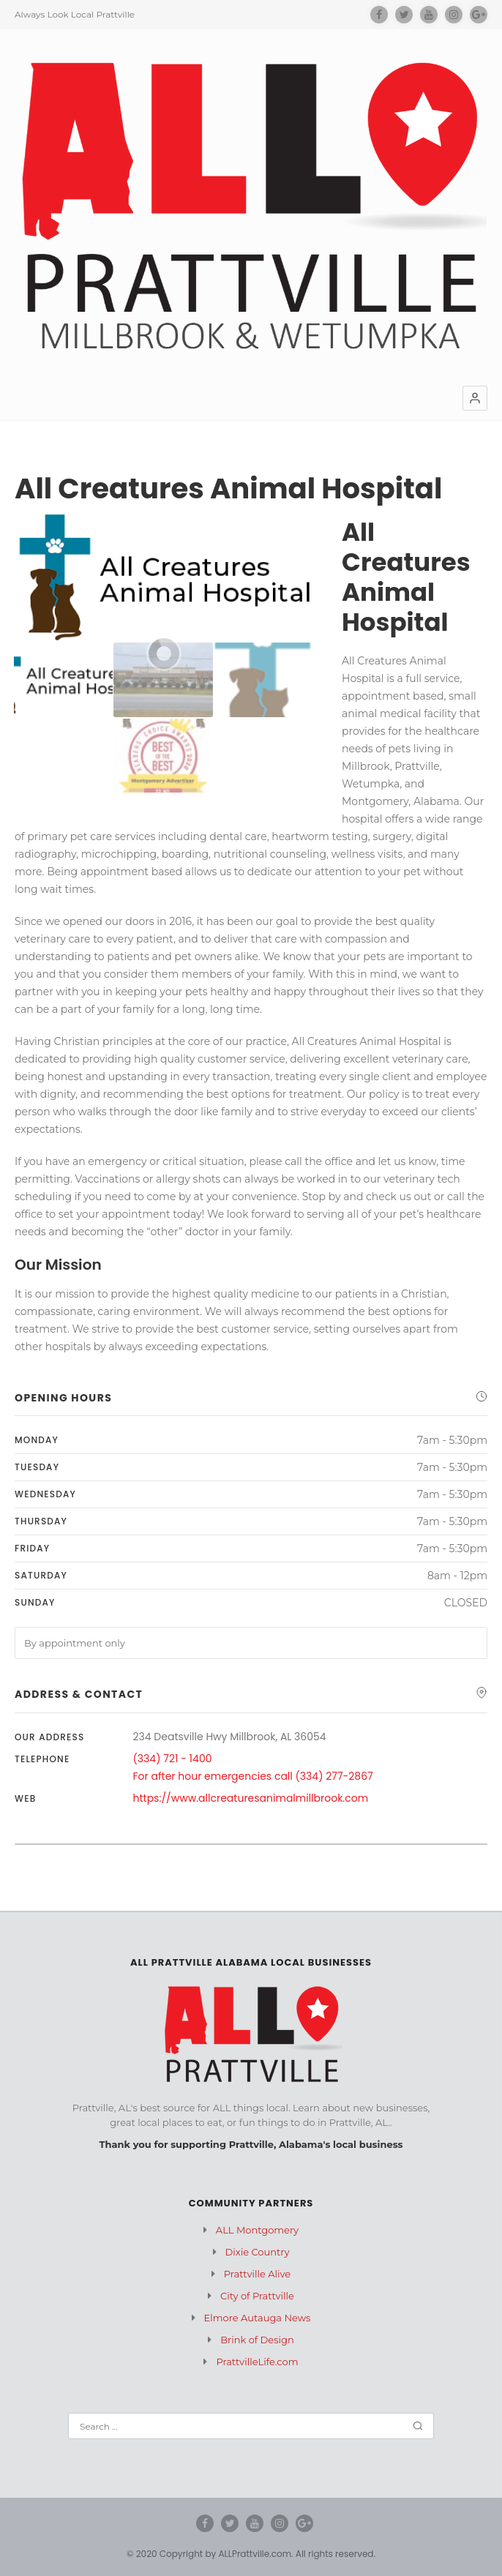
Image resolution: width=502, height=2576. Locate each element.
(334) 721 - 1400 (172, 1758)
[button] (474, 398)
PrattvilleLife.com (257, 2361)
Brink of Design (256, 2339)
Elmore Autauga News (257, 2318)
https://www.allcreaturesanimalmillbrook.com (251, 1798)
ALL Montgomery (257, 2230)
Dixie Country (257, 2252)
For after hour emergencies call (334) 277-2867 (253, 1776)
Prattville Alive (257, 2274)
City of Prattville (257, 2296)
